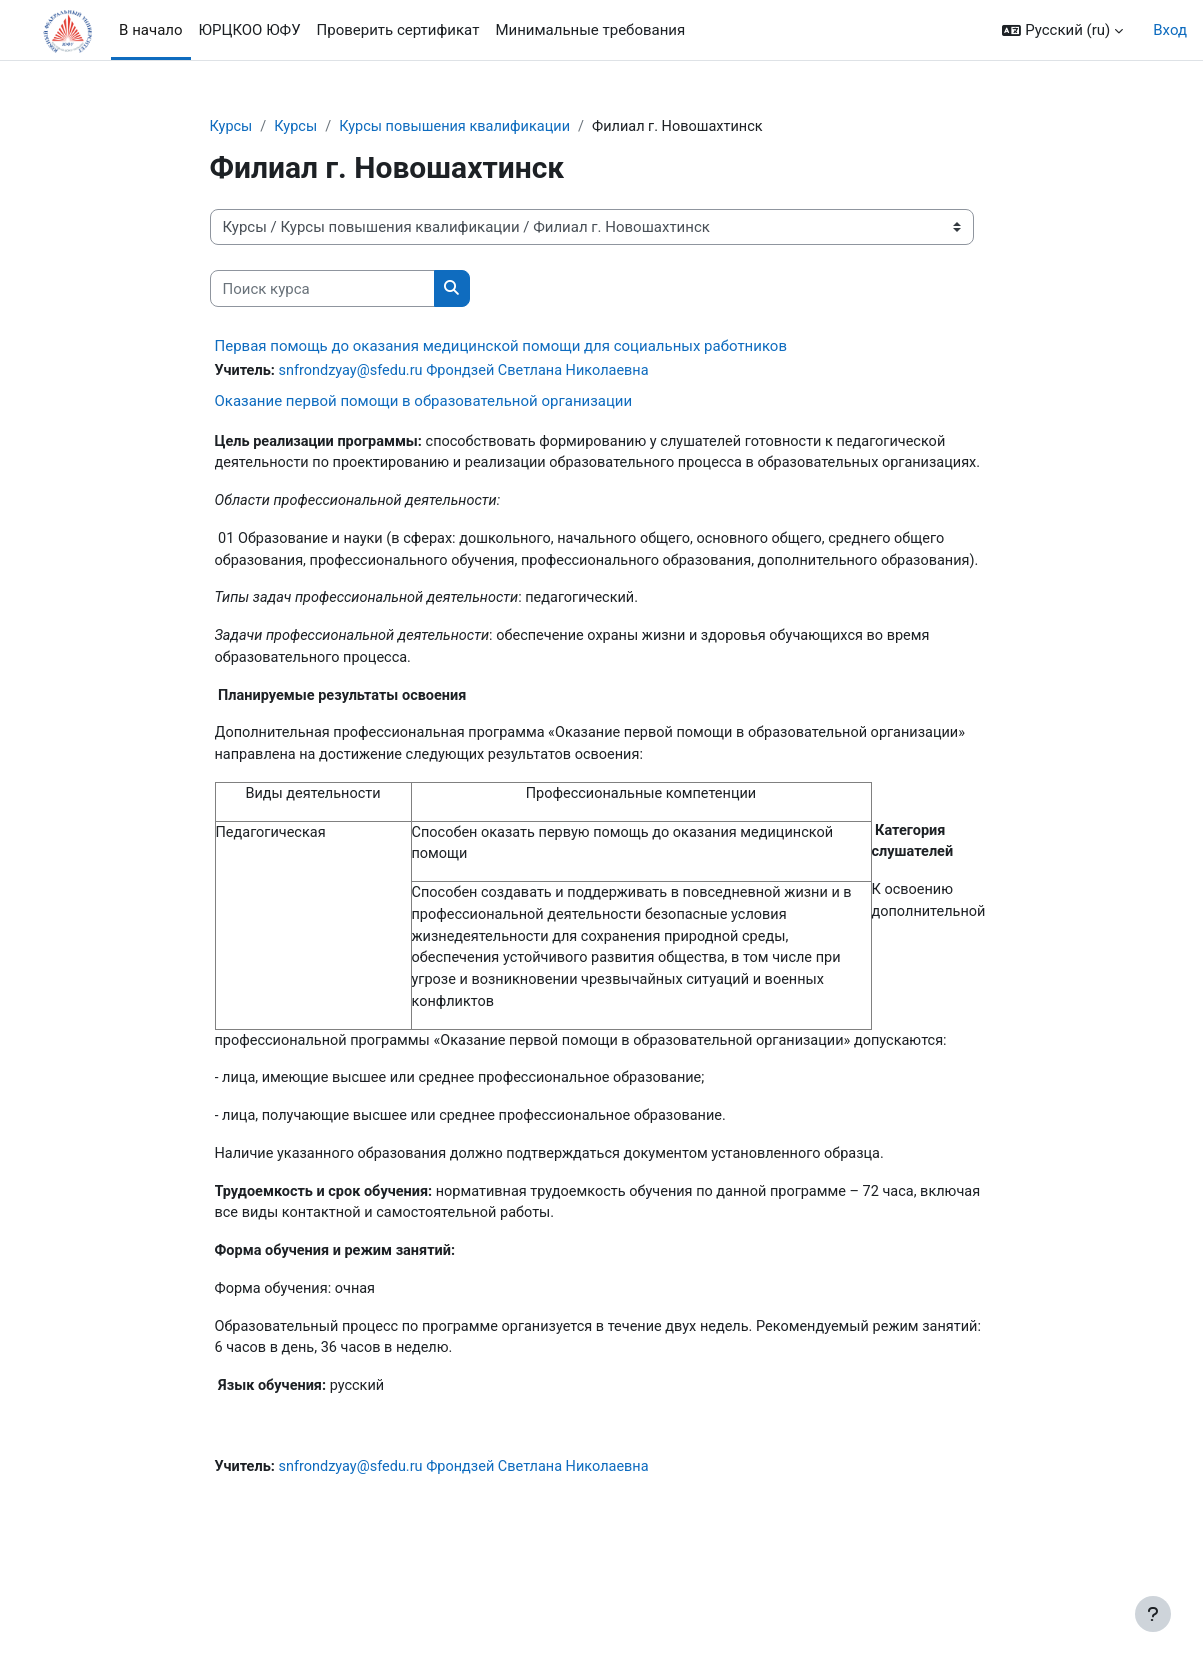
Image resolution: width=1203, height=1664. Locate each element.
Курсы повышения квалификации (462, 127)
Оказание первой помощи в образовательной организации (424, 402)
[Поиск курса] (322, 289)
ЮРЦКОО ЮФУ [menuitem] (250, 30)
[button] (1062, 30)
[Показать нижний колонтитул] (1153, 1614)
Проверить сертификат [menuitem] (398, 30)
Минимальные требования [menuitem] (590, 30)
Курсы (232, 127)
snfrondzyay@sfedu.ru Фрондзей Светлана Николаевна (472, 372)
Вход (1170, 30)
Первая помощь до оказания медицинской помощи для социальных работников (501, 347)
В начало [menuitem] (150, 30)
